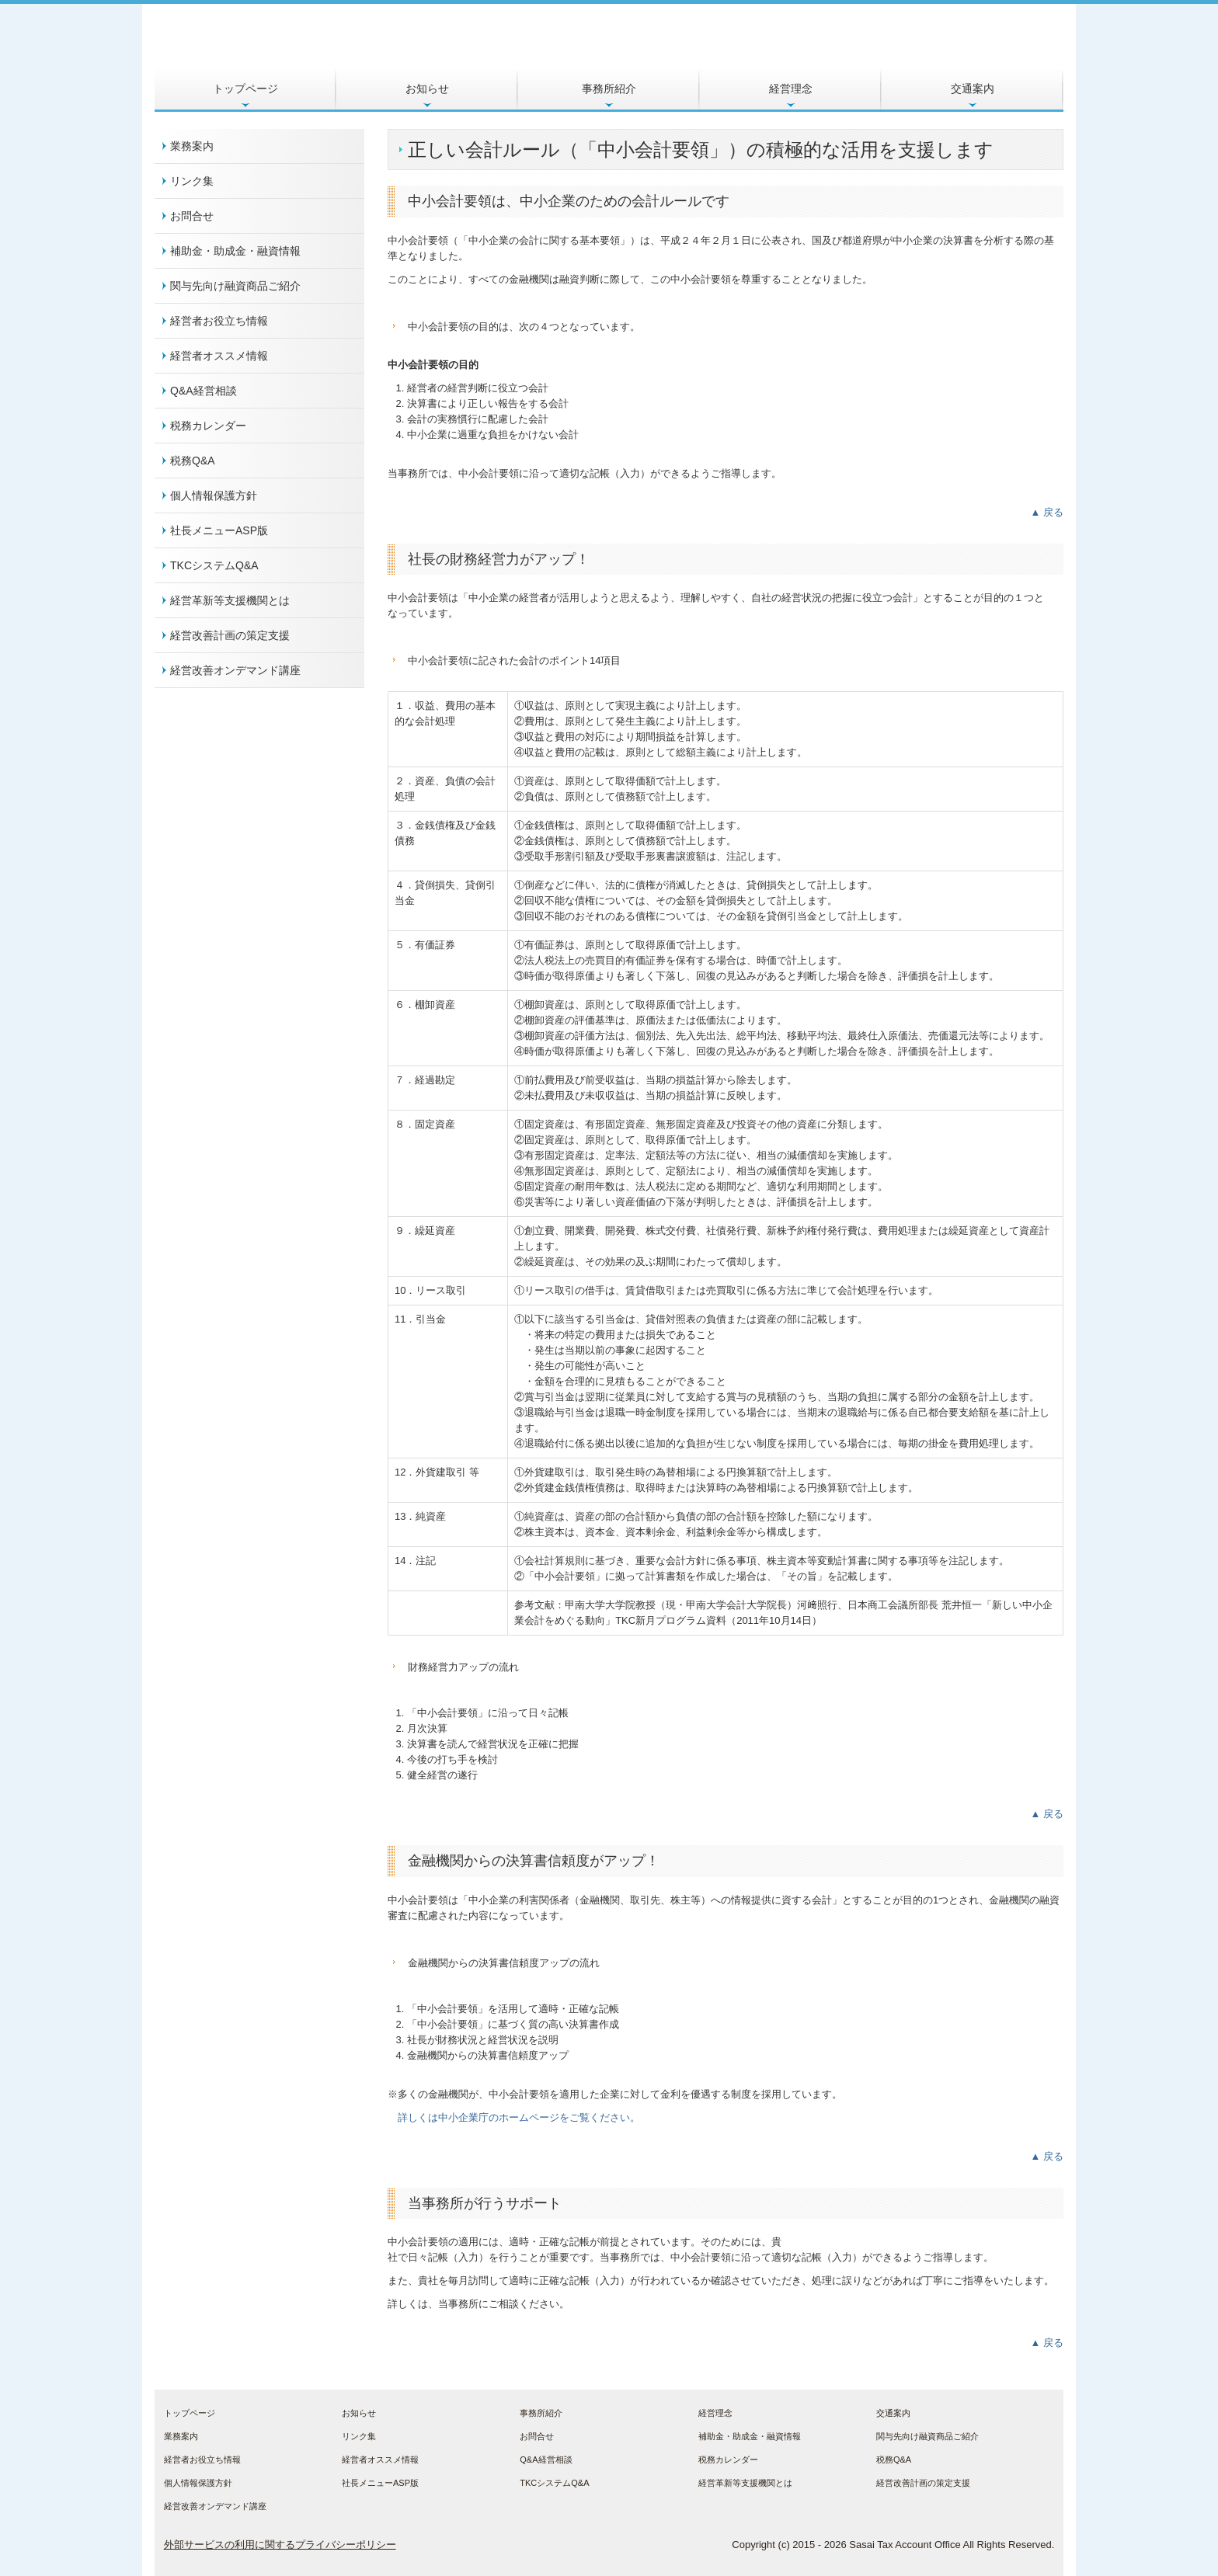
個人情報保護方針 (213, 495)
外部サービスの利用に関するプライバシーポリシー (280, 2544)
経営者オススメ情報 (219, 355)
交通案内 (972, 88)
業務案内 (192, 146)
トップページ (245, 88)
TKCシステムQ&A (214, 565)
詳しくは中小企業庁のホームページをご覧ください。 (519, 2117)
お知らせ (427, 88)
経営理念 (791, 88)
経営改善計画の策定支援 (230, 635)
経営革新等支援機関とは (230, 600)
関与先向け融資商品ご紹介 (235, 286)
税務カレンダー (208, 425)
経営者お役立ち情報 (219, 321)
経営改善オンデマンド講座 (235, 670)
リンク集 (192, 181)
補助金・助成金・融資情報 (235, 251)
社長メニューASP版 (219, 530)
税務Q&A (192, 460)
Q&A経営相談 (203, 390)
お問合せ (192, 216)
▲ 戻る (1047, 512)
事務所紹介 (609, 88)
